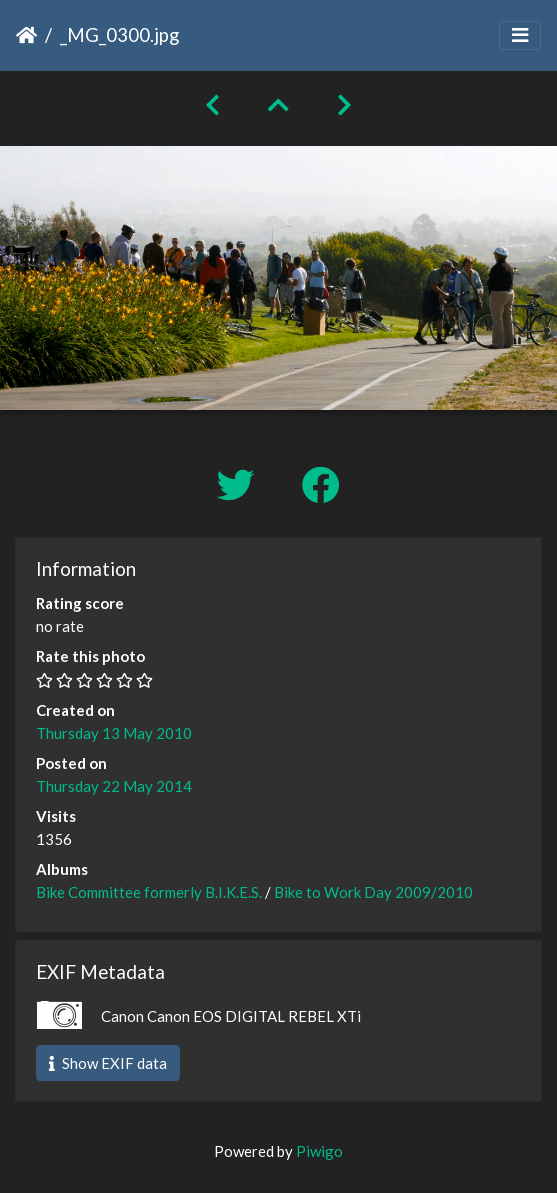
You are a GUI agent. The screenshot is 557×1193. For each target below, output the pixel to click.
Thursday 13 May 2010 (114, 733)
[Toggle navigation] (520, 35)
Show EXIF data (108, 1063)
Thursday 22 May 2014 (114, 786)
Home (26, 35)
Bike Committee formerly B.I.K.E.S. (149, 892)
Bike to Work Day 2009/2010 (373, 892)
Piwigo (319, 1151)
